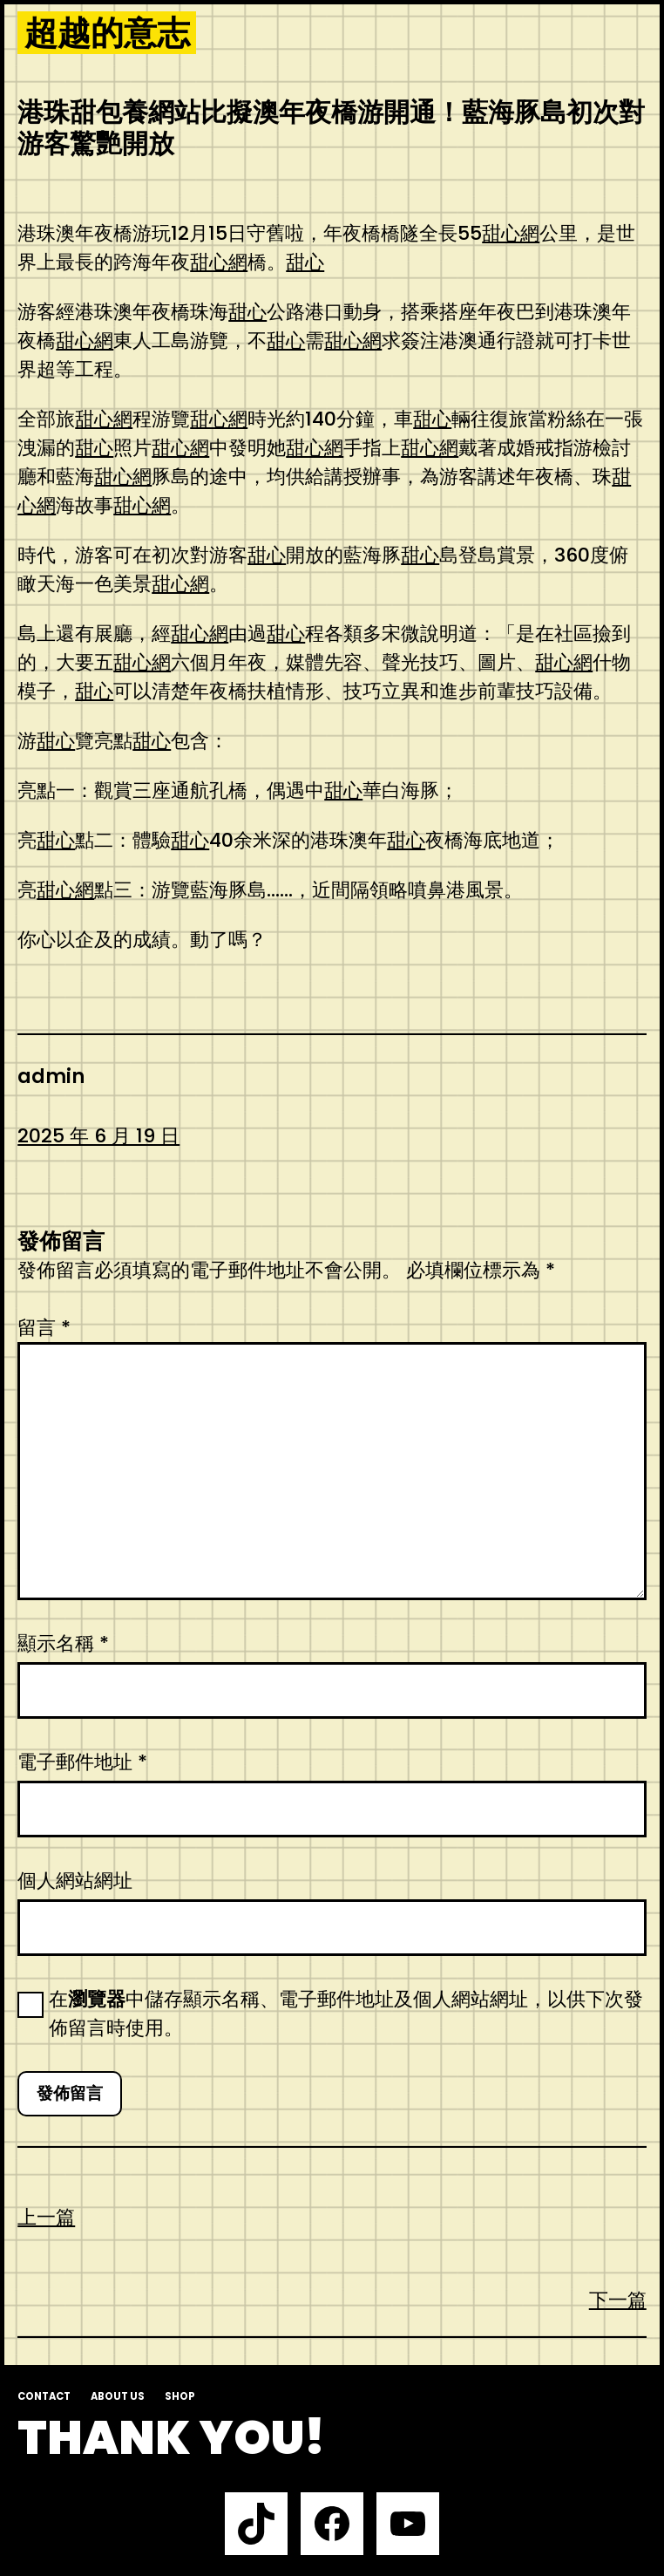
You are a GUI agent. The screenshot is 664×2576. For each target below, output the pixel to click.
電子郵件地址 (82, 1761)
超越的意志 (107, 33)
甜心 (305, 262)
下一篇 (618, 2300)
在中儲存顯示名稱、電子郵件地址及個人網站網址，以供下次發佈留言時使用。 (346, 2013)
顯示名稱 (63, 1643)
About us (118, 2396)
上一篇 (46, 2217)
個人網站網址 (74, 1880)
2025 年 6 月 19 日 (98, 1135)
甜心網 (510, 233)
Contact (44, 2396)
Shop (180, 2396)
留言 (44, 1327)
